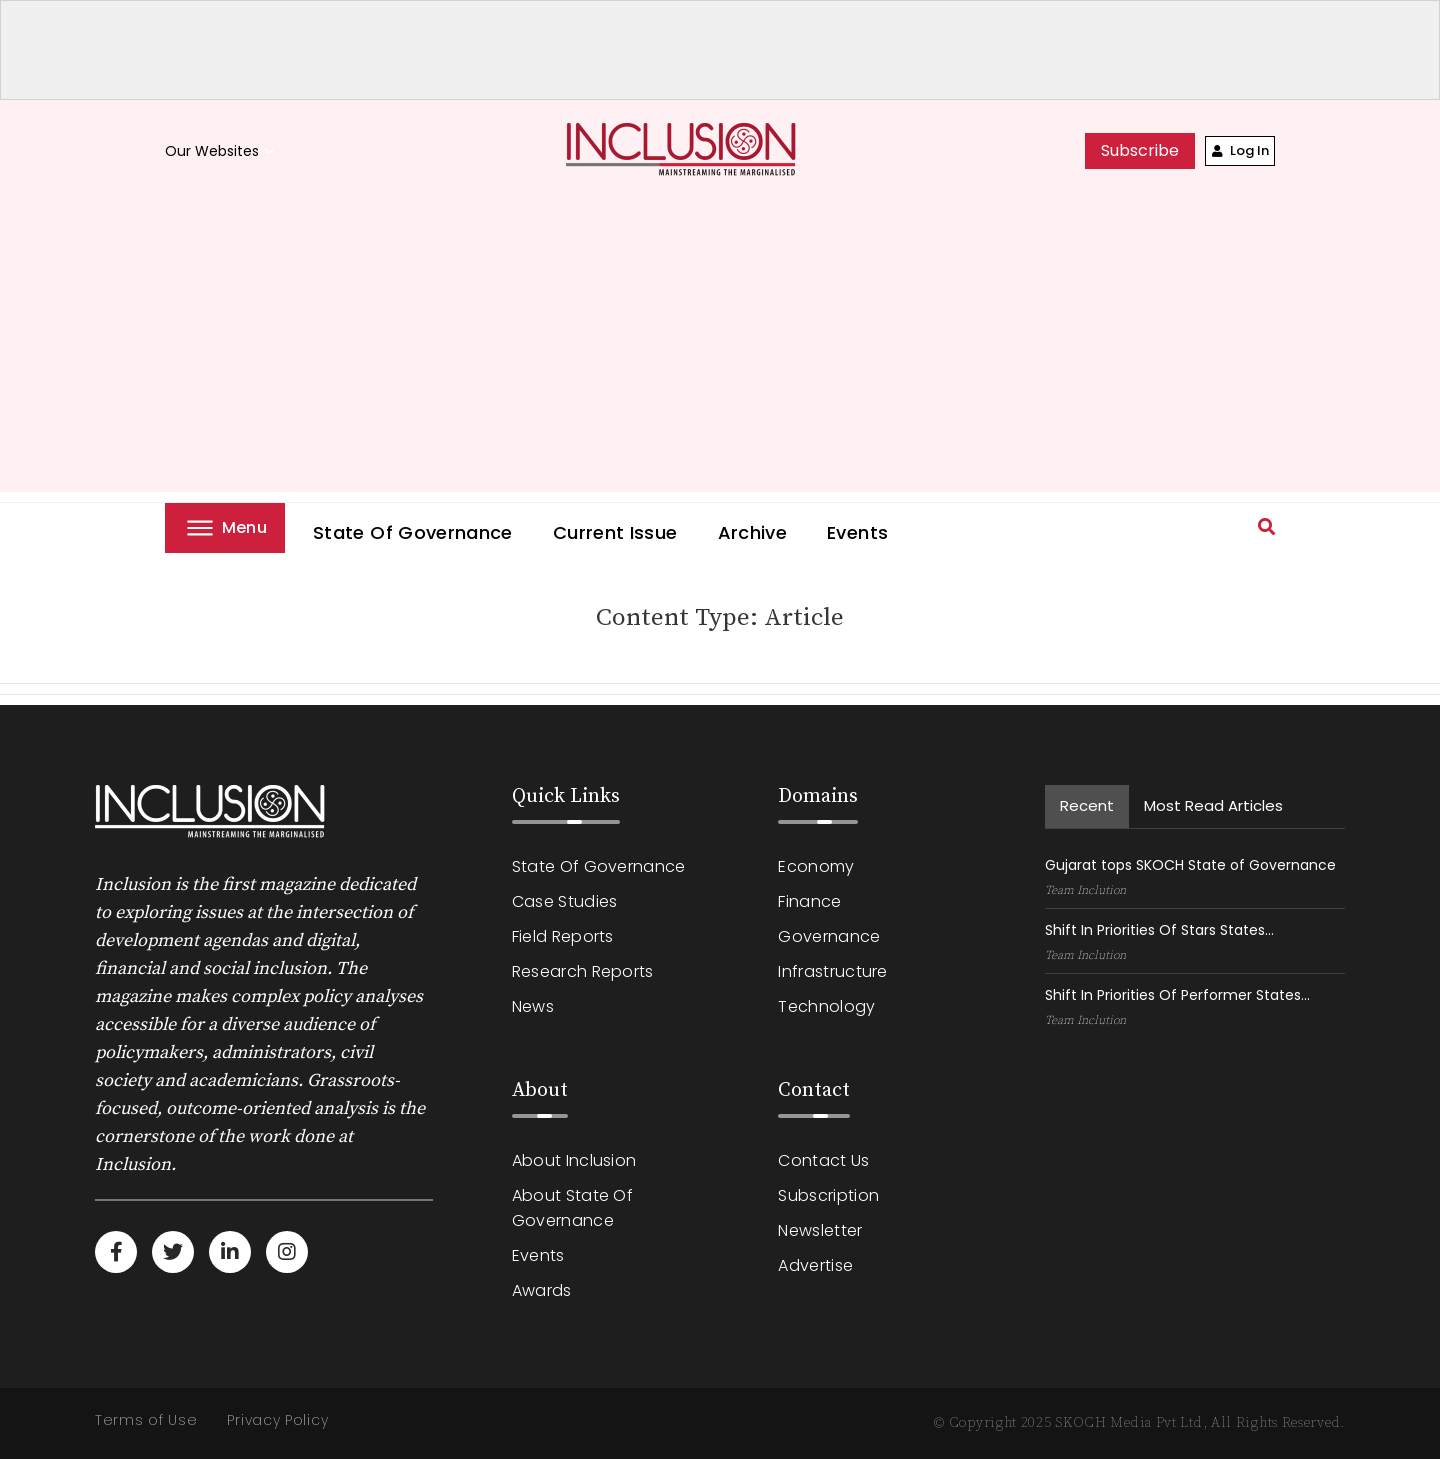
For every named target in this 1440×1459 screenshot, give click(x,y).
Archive (753, 532)
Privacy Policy (277, 1420)
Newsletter (820, 1230)
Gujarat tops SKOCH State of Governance (1190, 865)
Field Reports (563, 936)
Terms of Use (146, 1420)
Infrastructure (832, 971)
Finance (809, 901)
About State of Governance (572, 1208)
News (533, 1006)
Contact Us (823, 1160)
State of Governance (413, 532)
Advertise (815, 1265)
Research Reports (583, 971)
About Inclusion (574, 1160)
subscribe (1140, 150)
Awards (542, 1290)
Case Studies (565, 901)
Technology (826, 1006)
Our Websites (222, 151)
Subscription (828, 1195)
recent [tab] (1087, 805)
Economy (816, 866)
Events (857, 532)
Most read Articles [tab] (1213, 805)
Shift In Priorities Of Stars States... (1159, 930)
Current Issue (615, 532)
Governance (829, 936)
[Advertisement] (720, 352)
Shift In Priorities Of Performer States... (1177, 995)
